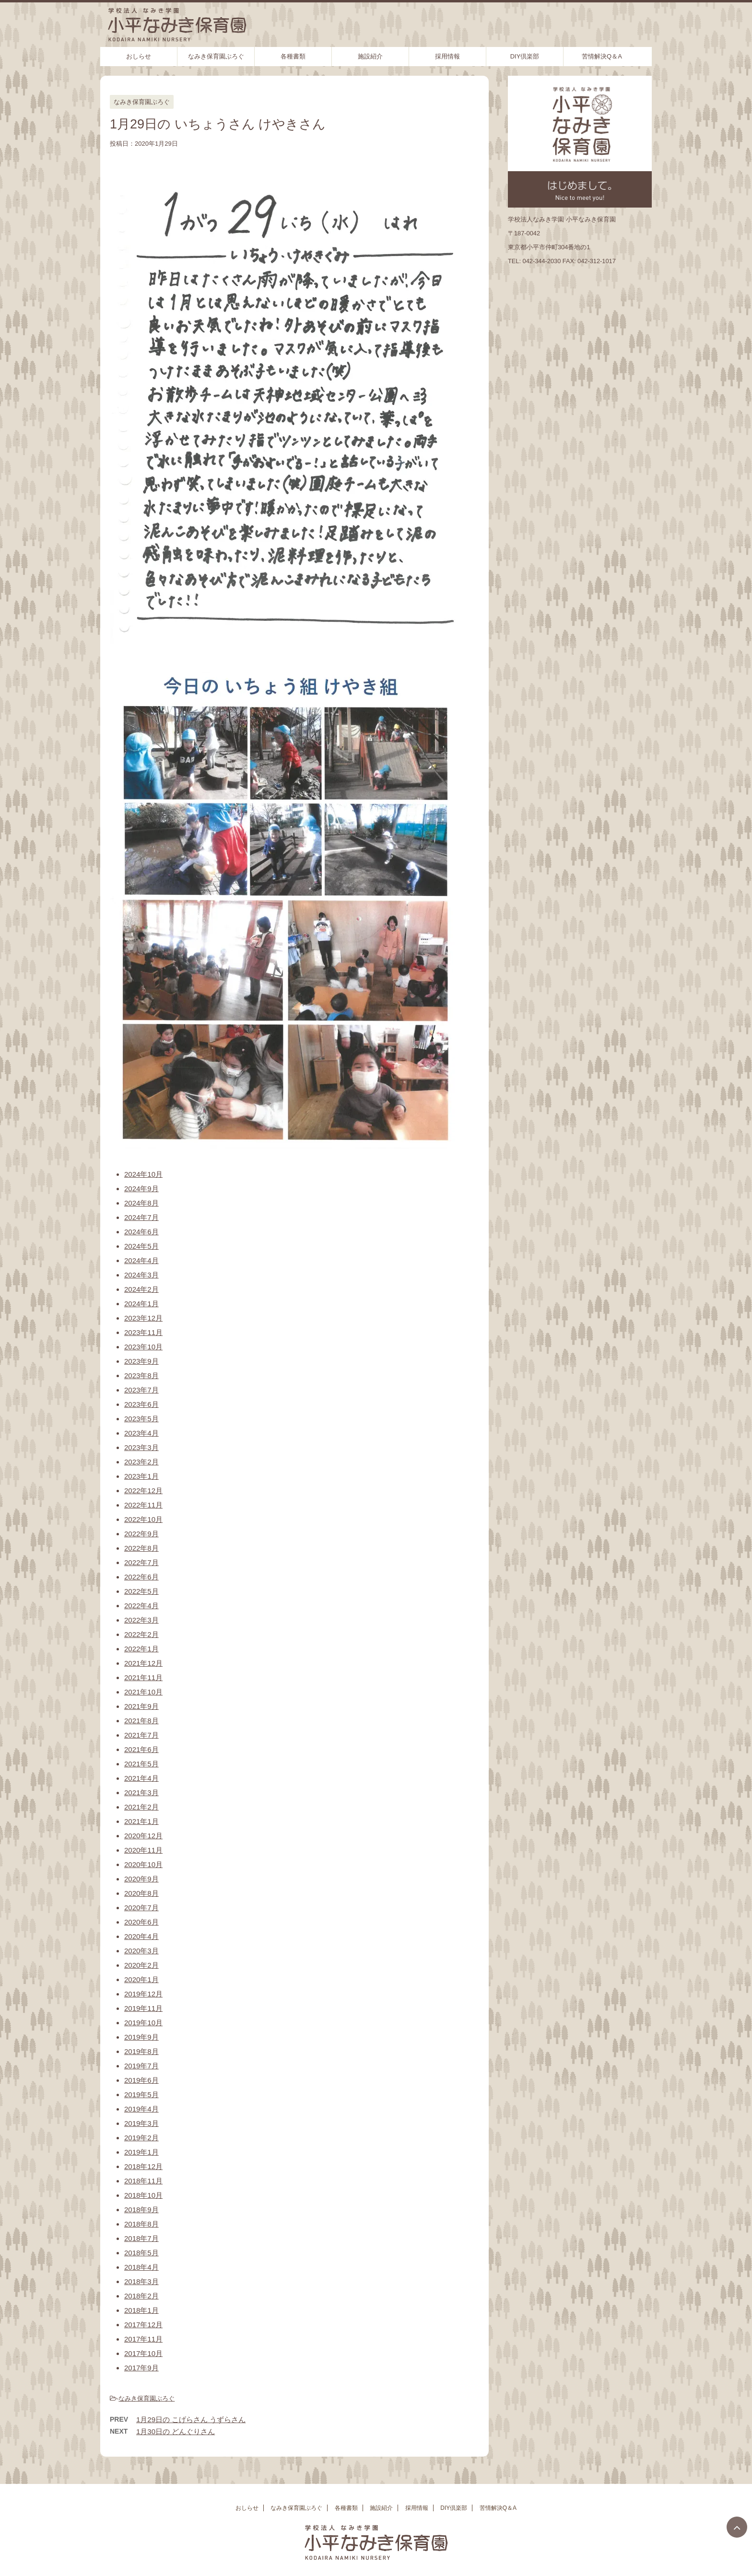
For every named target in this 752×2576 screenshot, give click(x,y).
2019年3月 (141, 2123)
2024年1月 (141, 1304)
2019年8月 (141, 2051)
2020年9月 (141, 1879)
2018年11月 (143, 2181)
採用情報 (447, 56)
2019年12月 (143, 1994)
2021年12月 (143, 1663)
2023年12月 (143, 1318)
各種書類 (293, 56)
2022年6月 (141, 1577)
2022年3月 (141, 1620)
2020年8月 (141, 1893)
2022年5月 (141, 1591)
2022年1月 (141, 1649)
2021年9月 (141, 1706)
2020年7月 (141, 1907)
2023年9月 (141, 1361)
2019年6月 (141, 2080)
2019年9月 (141, 2037)
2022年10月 (143, 1519)
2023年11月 (143, 1332)
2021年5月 (141, 1764)
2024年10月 (143, 1174)
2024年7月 (141, 1217)
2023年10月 (143, 1347)
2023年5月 (141, 1419)
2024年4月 (141, 1260)
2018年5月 (141, 2253)
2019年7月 (141, 2066)
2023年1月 (141, 1476)
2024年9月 (141, 1188)
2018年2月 (141, 2296)
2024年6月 (141, 1232)
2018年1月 (141, 2310)
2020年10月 (143, 1864)
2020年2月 (141, 1965)
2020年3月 (141, 1951)
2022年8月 (141, 1548)
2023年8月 (141, 1375)
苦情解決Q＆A (602, 56)
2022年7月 (141, 1562)
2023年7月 (141, 1390)
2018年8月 (141, 2224)
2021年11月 (143, 1677)
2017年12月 (143, 2325)
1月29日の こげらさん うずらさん (191, 2419)
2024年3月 (141, 1275)
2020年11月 (143, 1850)
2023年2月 (141, 1462)
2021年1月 (141, 1821)
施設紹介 (370, 56)
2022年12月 (143, 1490)
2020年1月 (141, 1979)
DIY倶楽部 (525, 56)
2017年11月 (143, 2339)
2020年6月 (141, 1922)
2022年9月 (141, 1534)
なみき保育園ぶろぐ (216, 56)
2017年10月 (143, 2353)
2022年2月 (141, 1634)
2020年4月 (141, 1936)
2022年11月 (143, 1505)
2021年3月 (141, 1792)
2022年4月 (141, 1605)
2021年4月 (141, 1778)
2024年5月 (141, 1246)
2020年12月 (143, 1836)
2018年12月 (143, 2166)
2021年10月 (143, 1692)
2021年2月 (141, 1807)
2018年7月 (141, 2238)
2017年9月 (141, 2368)
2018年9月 (141, 2209)
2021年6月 (141, 1749)
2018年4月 (141, 2267)
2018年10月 (143, 2195)
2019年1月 (141, 2152)
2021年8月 (141, 1721)
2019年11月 (143, 2008)
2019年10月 (143, 2023)
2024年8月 (141, 1203)
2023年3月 (141, 1447)
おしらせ (138, 56)
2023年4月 (141, 1433)
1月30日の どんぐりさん (175, 2431)
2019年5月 (141, 2094)
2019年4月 (141, 2109)
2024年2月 (141, 1289)
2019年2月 (141, 2138)
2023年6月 (141, 1404)
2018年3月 (141, 2281)
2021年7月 (141, 1735)
